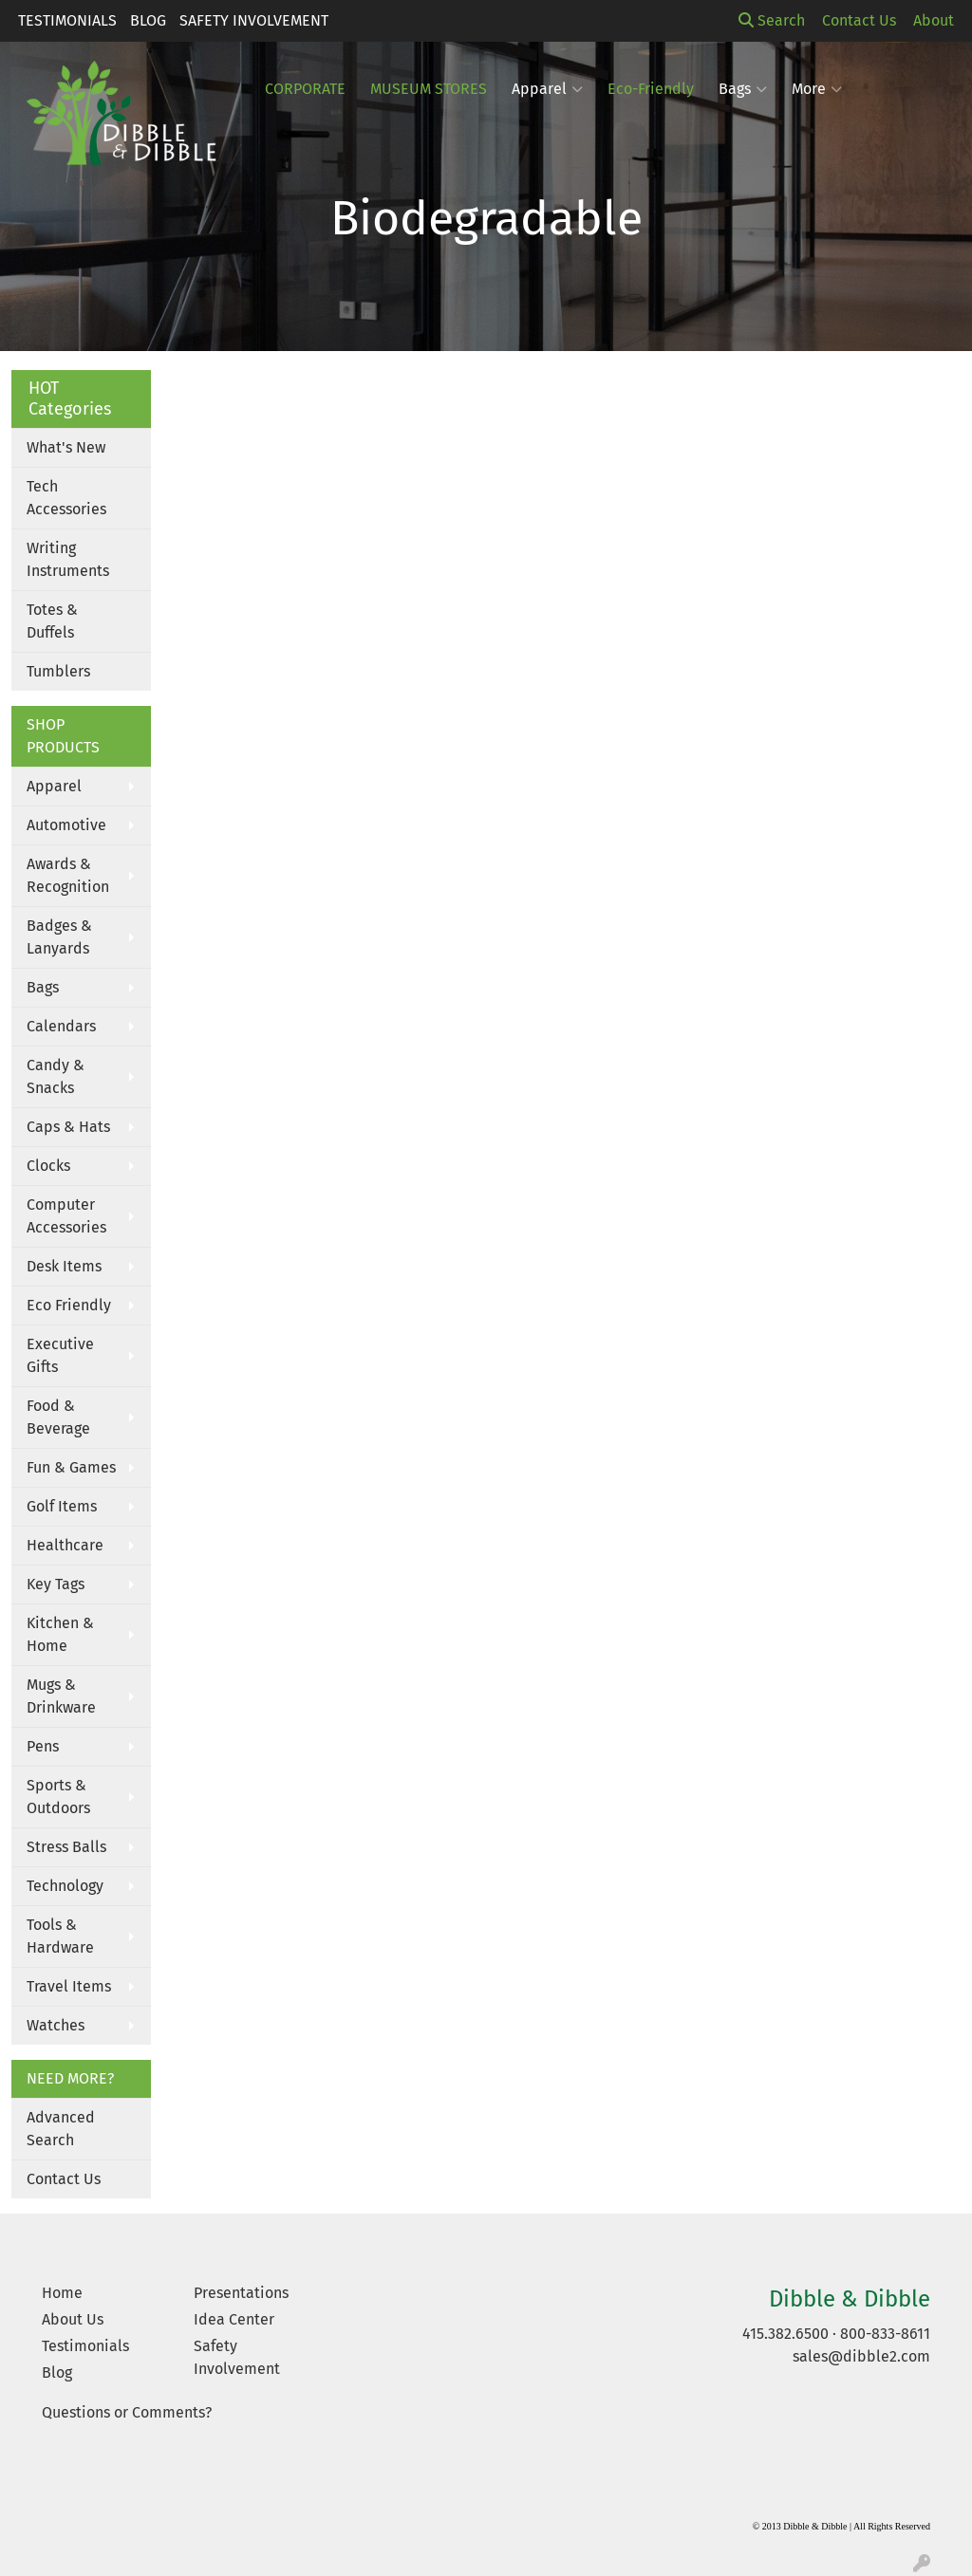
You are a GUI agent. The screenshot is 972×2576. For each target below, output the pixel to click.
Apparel (54, 786)
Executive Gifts (60, 1355)
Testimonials (67, 20)
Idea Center (234, 2319)
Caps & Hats (68, 1127)
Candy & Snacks (55, 1076)
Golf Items (62, 1506)
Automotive (66, 825)
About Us (72, 2319)
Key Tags (55, 1584)
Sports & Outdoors (58, 1796)
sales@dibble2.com (861, 2356)
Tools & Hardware (60, 1936)
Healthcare (65, 1545)
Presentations (241, 2293)
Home (62, 2293)
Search (771, 20)
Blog (148, 20)
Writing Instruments (68, 559)
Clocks (48, 1166)
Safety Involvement (253, 20)
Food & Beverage (58, 1417)
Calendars (61, 1026)
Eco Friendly (69, 1305)
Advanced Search (61, 2128)
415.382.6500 (785, 2334)
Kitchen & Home (60, 1634)
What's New (66, 447)
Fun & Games (71, 1467)
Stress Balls (66, 1847)
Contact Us (64, 2179)
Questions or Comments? (127, 2412)
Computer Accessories (66, 1215)
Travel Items (69, 1986)
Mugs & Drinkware (61, 1696)
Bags (743, 89)
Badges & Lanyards (59, 937)
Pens (43, 1746)
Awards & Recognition (68, 875)
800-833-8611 (885, 2334)
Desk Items (64, 1266)
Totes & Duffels (52, 621)
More (817, 89)
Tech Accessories (66, 497)
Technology (65, 1886)
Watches (55, 2025)
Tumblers (58, 671)
